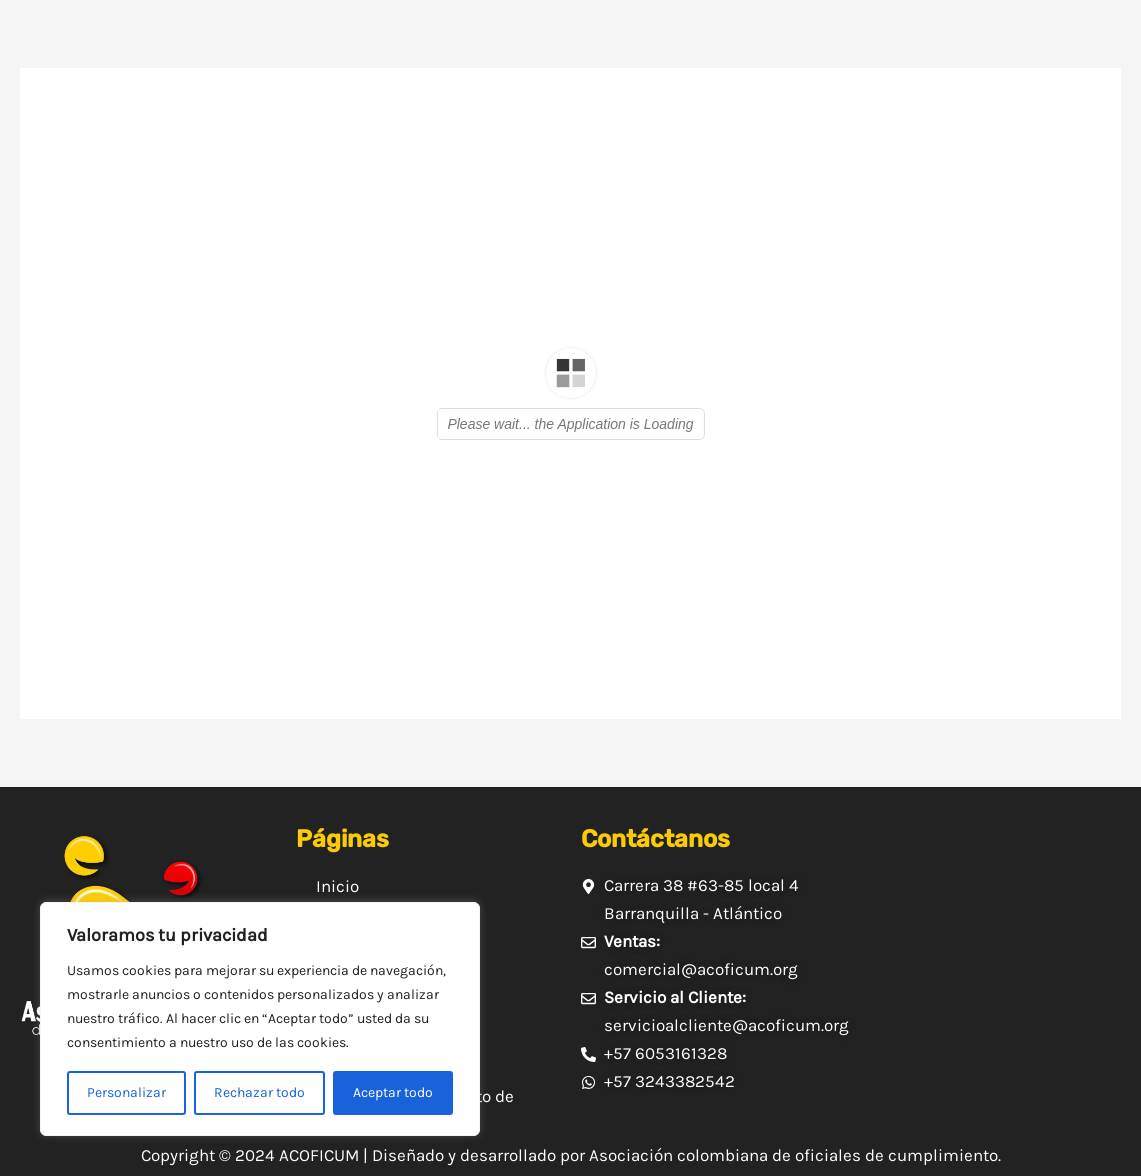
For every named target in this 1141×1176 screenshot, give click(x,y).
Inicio (337, 886)
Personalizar (126, 1092)
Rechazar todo (259, 1092)
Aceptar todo (393, 1092)
